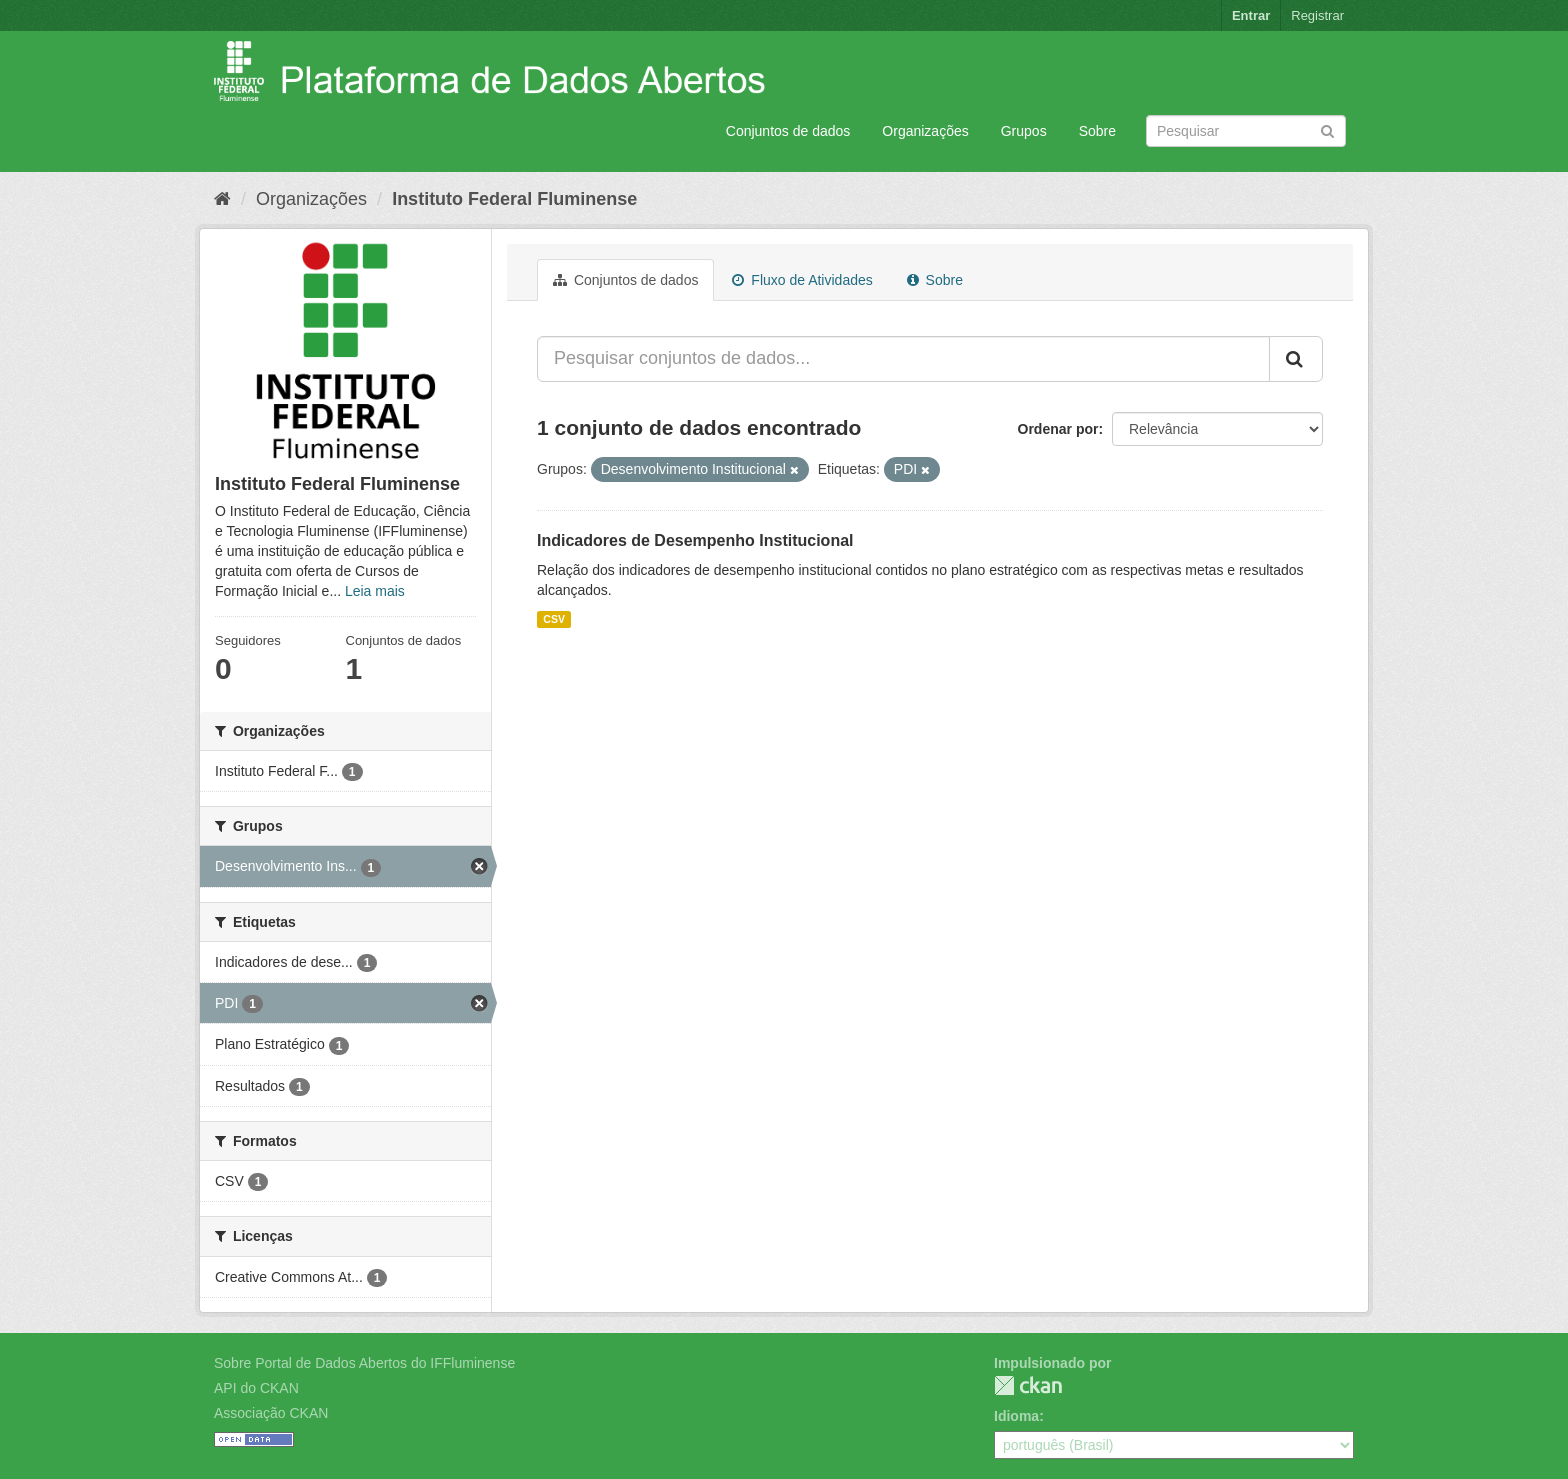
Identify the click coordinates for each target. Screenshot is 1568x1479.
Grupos (1024, 131)
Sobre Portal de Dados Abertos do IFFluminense (364, 1363)
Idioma (1016, 1416)
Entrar (1251, 15)
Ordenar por (1058, 429)
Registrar (1317, 15)
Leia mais (375, 591)
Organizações (925, 131)
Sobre (1097, 131)
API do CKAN (256, 1388)
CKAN (1028, 1385)
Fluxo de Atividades (802, 280)
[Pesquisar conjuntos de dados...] (903, 359)
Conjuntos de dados (788, 131)
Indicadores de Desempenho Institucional (695, 540)
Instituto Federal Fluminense (514, 199)
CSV (554, 619)
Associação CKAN (271, 1413)
